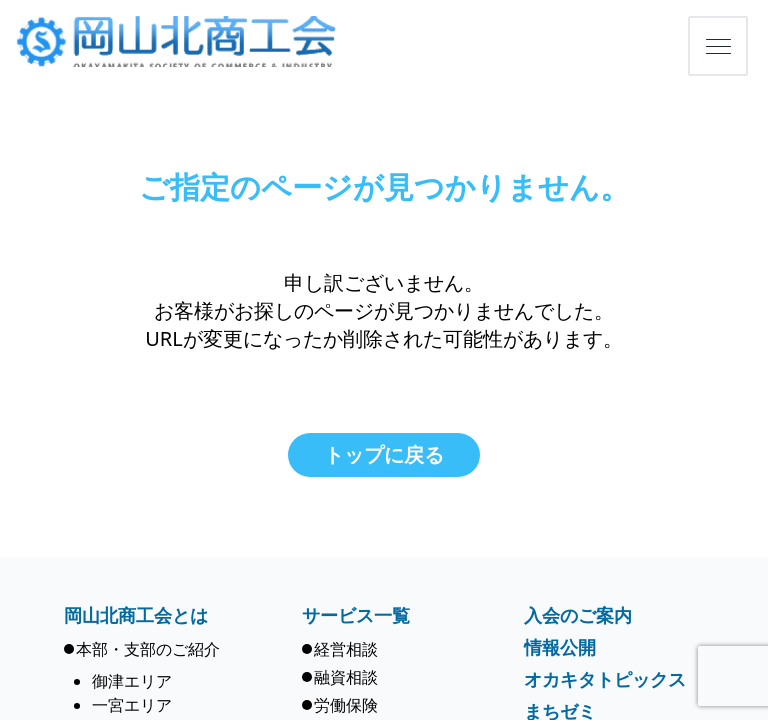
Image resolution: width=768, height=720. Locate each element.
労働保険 (346, 705)
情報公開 (560, 647)
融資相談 (346, 677)
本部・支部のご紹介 (148, 649)
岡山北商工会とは (136, 615)
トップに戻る (384, 454)
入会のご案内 (578, 615)
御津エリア (132, 681)
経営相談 (346, 649)
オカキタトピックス (605, 679)
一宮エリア (132, 705)
